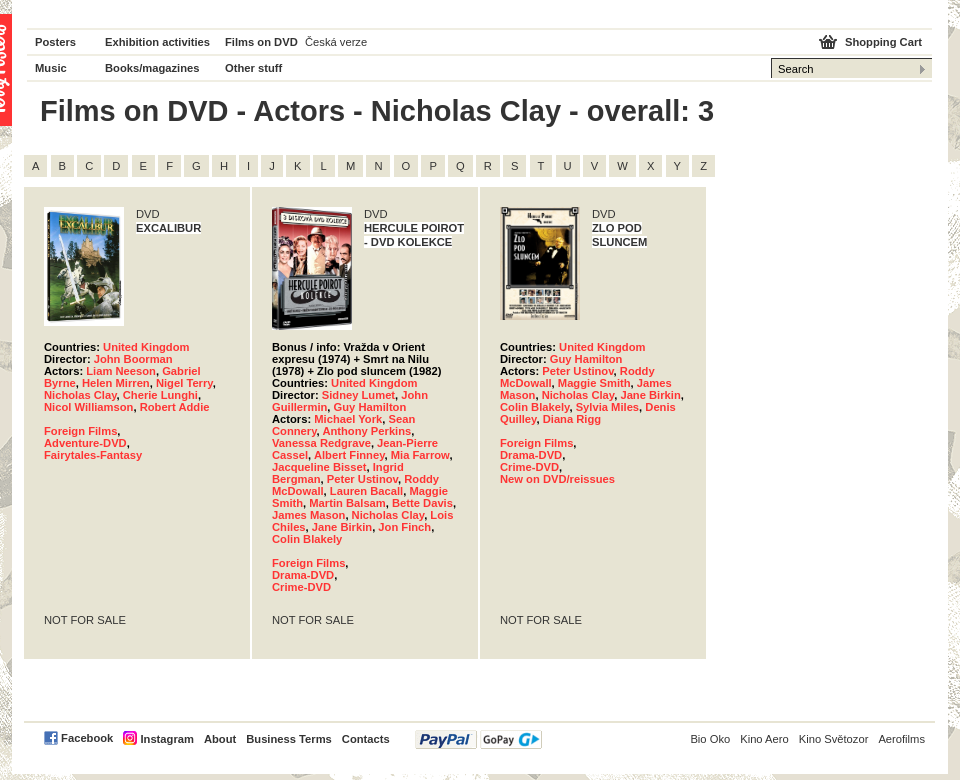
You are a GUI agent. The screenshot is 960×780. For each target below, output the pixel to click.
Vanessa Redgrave (321, 443)
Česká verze (336, 42)
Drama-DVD (303, 575)
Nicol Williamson (88, 407)
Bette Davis (422, 503)
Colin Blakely (307, 539)
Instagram (166, 739)
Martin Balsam (347, 503)
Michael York (348, 419)
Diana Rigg (572, 419)
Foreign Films (80, 431)
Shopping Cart (883, 42)
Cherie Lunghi (160, 395)
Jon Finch (404, 527)
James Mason (308, 515)
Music (51, 68)
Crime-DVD (301, 587)
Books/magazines (152, 68)
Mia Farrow (420, 455)
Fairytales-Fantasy (93, 455)
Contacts (366, 739)
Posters (55, 42)
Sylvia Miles (607, 407)
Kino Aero (764, 739)
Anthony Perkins (366, 431)
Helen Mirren (116, 383)
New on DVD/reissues (557, 479)
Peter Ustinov (362, 479)
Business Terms (289, 739)
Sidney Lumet (358, 395)
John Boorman (133, 359)
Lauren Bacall (366, 491)
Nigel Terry (184, 383)
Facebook (87, 738)
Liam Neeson (121, 371)
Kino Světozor (834, 739)
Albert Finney (349, 455)
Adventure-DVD (85, 443)
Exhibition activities (157, 42)
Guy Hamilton (370, 407)
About (220, 739)
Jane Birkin (342, 527)
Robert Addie (175, 407)
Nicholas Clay (80, 395)
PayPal (478, 739)
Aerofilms (901, 739)
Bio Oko (710, 739)
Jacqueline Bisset (319, 467)
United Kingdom (146, 347)
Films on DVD (261, 42)
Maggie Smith (594, 383)
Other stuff (253, 68)
